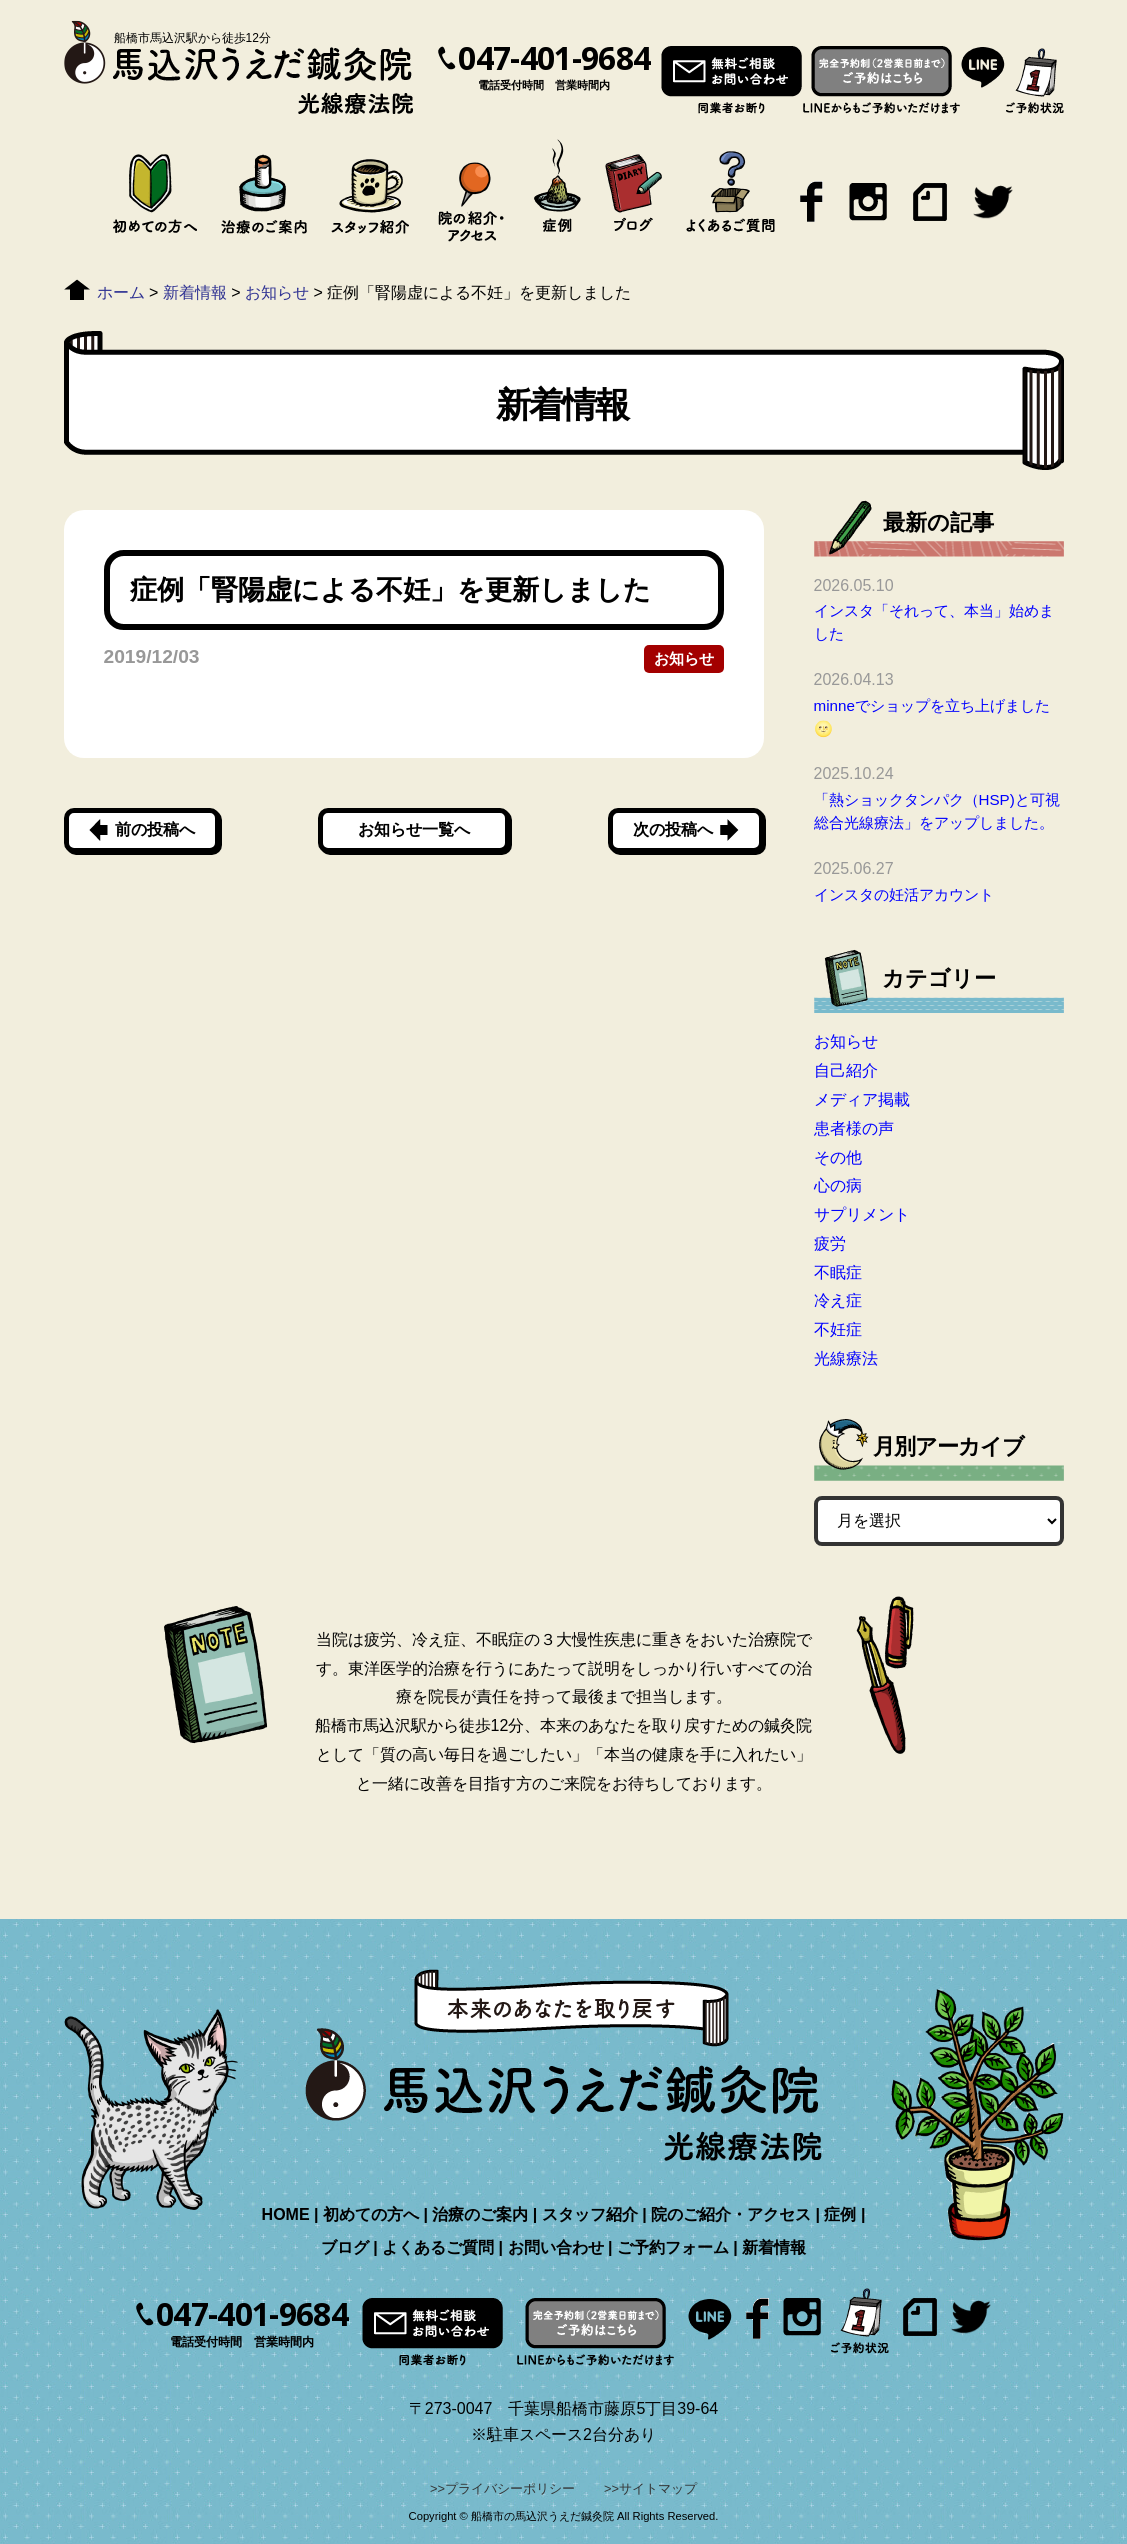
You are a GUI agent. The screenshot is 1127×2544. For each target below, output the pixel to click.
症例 (840, 2214)
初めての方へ (371, 2214)
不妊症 (838, 1329)
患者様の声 (854, 1128)
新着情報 (774, 2247)
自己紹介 (846, 1070)
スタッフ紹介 (590, 2214)
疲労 (830, 1243)
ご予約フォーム (673, 2247)
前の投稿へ (155, 829)
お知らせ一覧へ (414, 829)
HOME (286, 2214)
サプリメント (862, 1214)
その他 (838, 1157)
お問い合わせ (556, 2247)
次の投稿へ (673, 829)
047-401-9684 (554, 58)
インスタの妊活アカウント (904, 894)
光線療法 (846, 1358)
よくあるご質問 (438, 2247)
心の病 (838, 1185)
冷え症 (838, 1300)
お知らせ (684, 658)
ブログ (345, 2247)
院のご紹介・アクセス (731, 2214)
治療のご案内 (480, 2214)
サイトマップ (658, 2488)
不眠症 (838, 1272)
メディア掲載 (862, 1099)
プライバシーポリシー (510, 2488)
